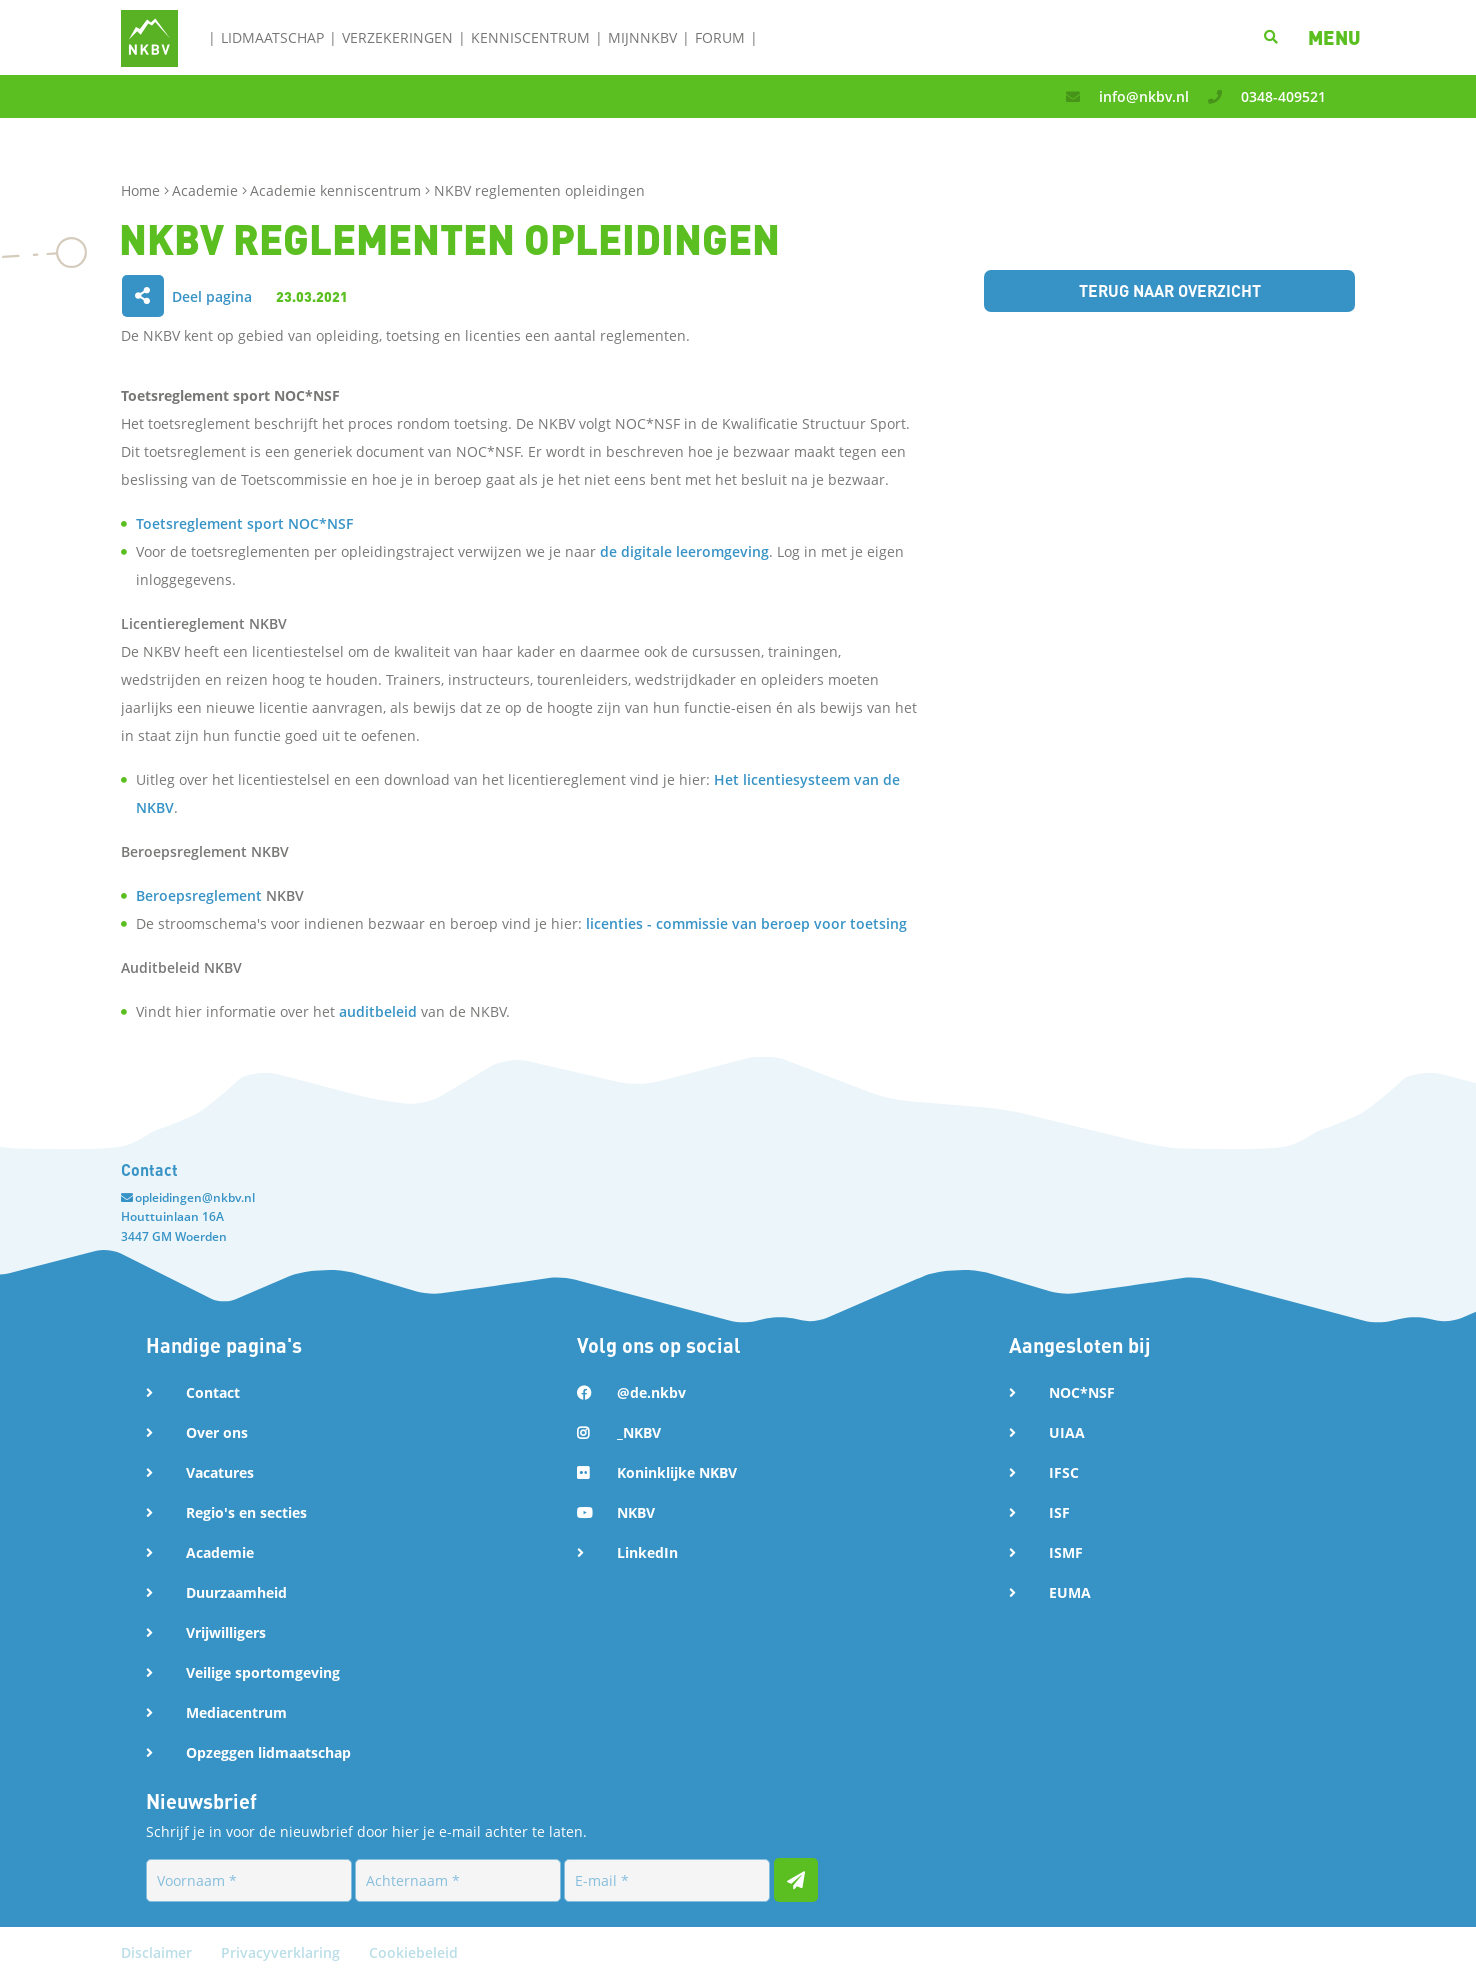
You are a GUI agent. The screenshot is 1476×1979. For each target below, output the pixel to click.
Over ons (217, 1432)
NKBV (636, 1512)
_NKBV (639, 1432)
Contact (213, 1392)
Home (142, 190)
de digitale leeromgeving (684, 551)
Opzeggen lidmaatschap (268, 1752)
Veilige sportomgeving (263, 1672)
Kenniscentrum (530, 37)
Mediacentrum (236, 1712)
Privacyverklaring (282, 1952)
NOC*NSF (1082, 1392)
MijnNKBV (642, 37)
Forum (720, 37)
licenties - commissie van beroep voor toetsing (746, 923)
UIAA (1067, 1432)
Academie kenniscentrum (337, 190)
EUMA (1070, 1592)
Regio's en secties (246, 1512)
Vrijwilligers (226, 1632)
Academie (207, 190)
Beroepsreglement (199, 895)
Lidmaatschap (272, 37)
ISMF (1066, 1552)
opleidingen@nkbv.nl (195, 1197)
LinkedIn (647, 1552)
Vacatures (220, 1472)
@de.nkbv (651, 1392)
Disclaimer (158, 1952)
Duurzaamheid (236, 1592)
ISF (1059, 1512)
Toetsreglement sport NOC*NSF (244, 523)
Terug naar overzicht (1170, 290)
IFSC (1064, 1472)
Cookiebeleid (413, 1952)
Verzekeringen (397, 37)
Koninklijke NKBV (677, 1472)
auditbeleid (378, 1011)
